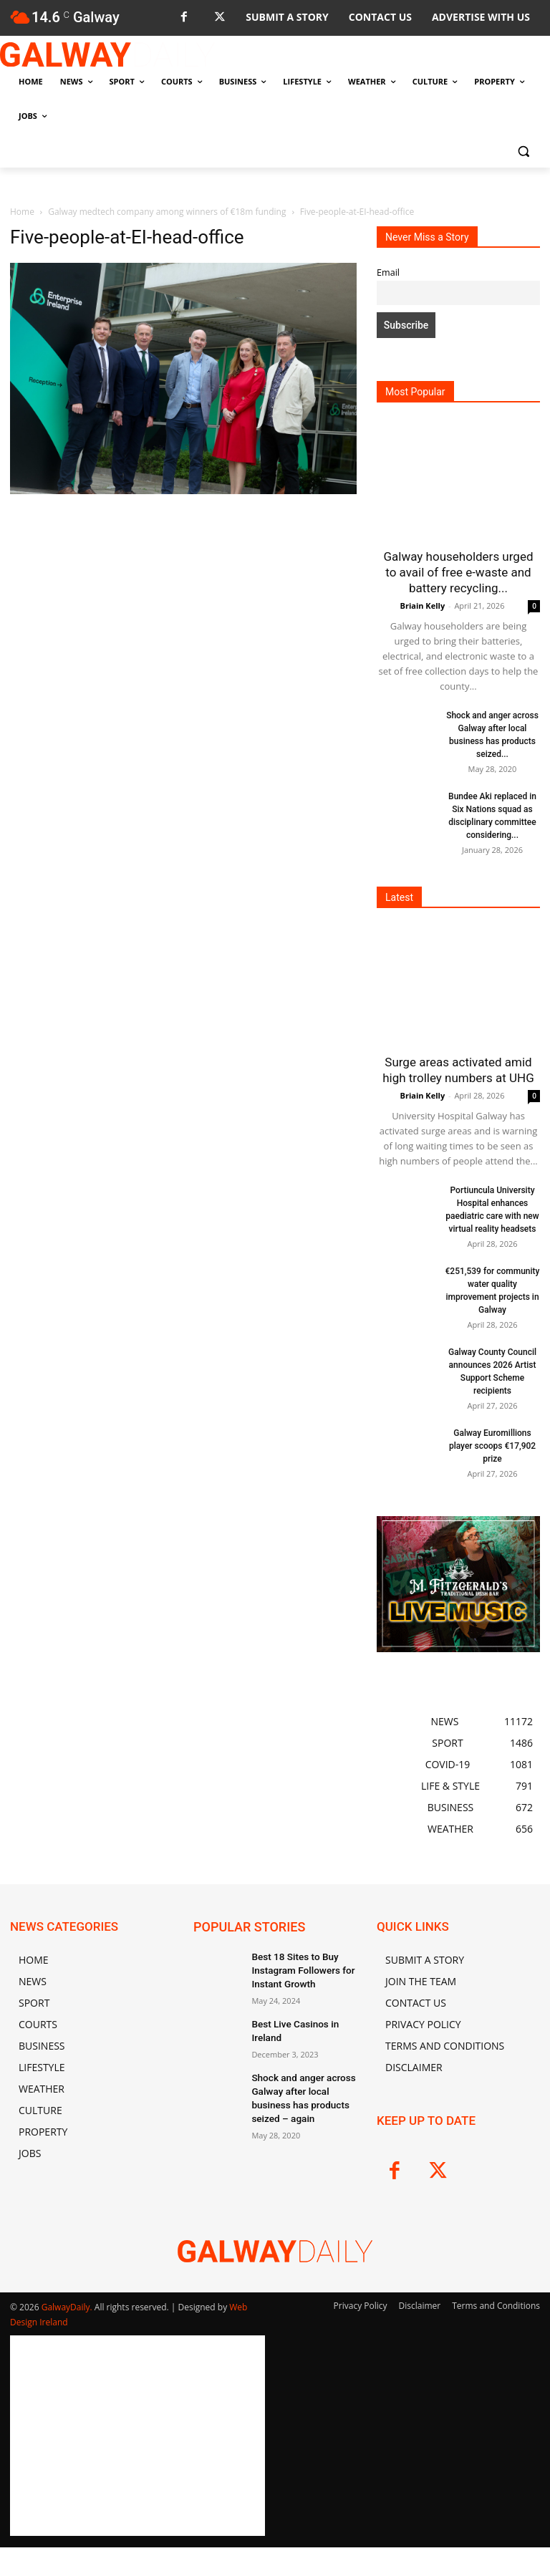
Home (22, 212)
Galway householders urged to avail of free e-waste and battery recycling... (458, 572)
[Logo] (107, 54)
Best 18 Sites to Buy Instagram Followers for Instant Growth (297, 1968)
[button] (523, 151)
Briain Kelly (422, 605)
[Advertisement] (183, 625)
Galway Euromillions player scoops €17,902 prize (492, 1446)
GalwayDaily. (68, 2307)
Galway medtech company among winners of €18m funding (167, 212)
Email (388, 272)
